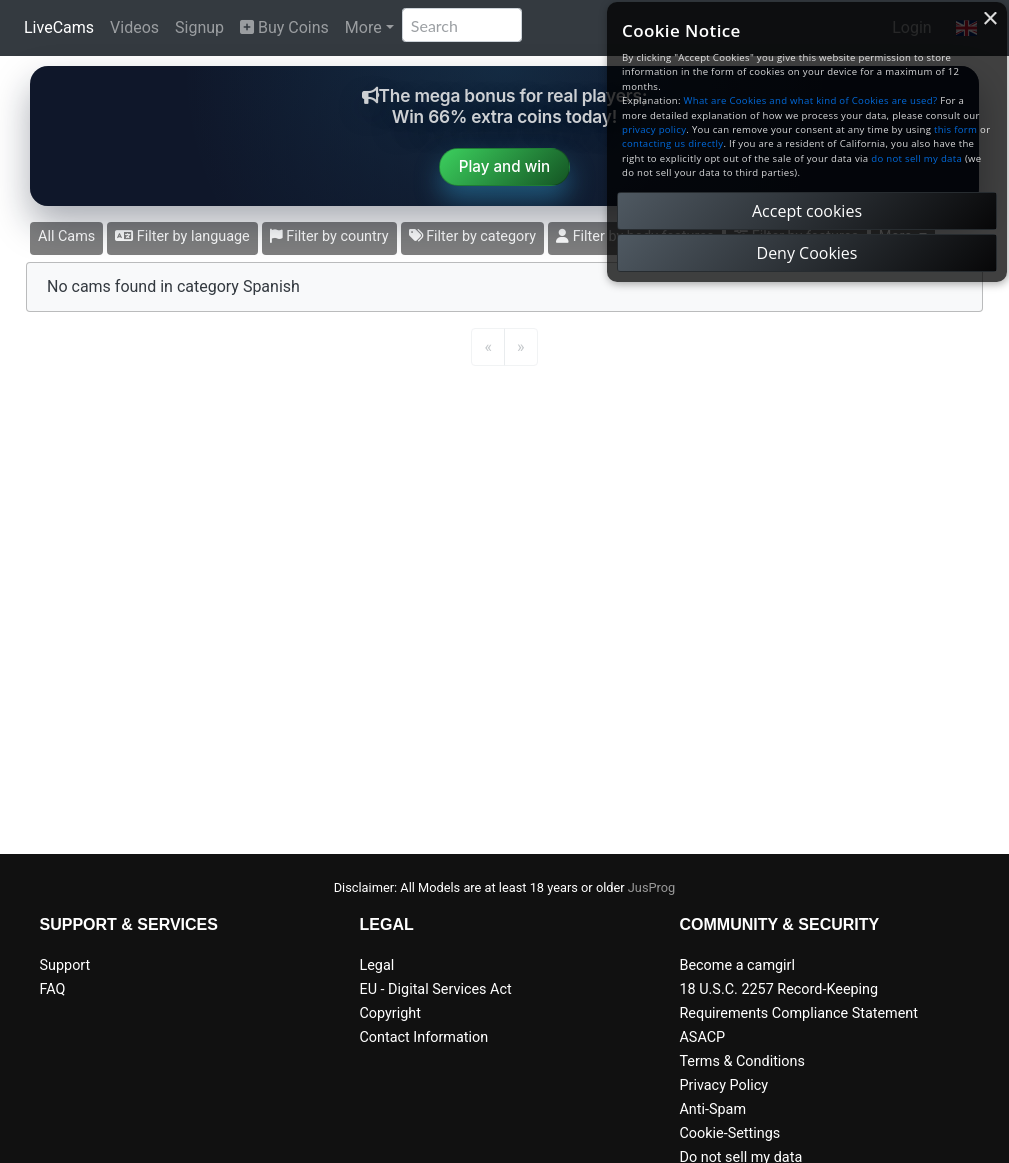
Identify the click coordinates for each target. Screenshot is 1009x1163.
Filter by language (182, 236)
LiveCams (59, 27)
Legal (376, 965)
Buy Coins (284, 27)
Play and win (505, 166)
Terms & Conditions (741, 1061)
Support (65, 965)
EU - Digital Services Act (435, 989)
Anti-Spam (712, 1109)
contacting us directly (672, 143)
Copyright (389, 1013)
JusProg (652, 887)
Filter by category (473, 236)
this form (955, 129)
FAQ (53, 989)
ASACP (702, 1037)
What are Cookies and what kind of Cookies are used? (811, 100)
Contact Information (423, 1037)
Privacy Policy (723, 1085)
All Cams (66, 236)
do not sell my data (916, 158)
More (363, 27)
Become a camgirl (737, 965)
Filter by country (329, 236)
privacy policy (654, 129)
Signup (199, 27)
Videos (134, 27)
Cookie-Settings (729, 1133)
